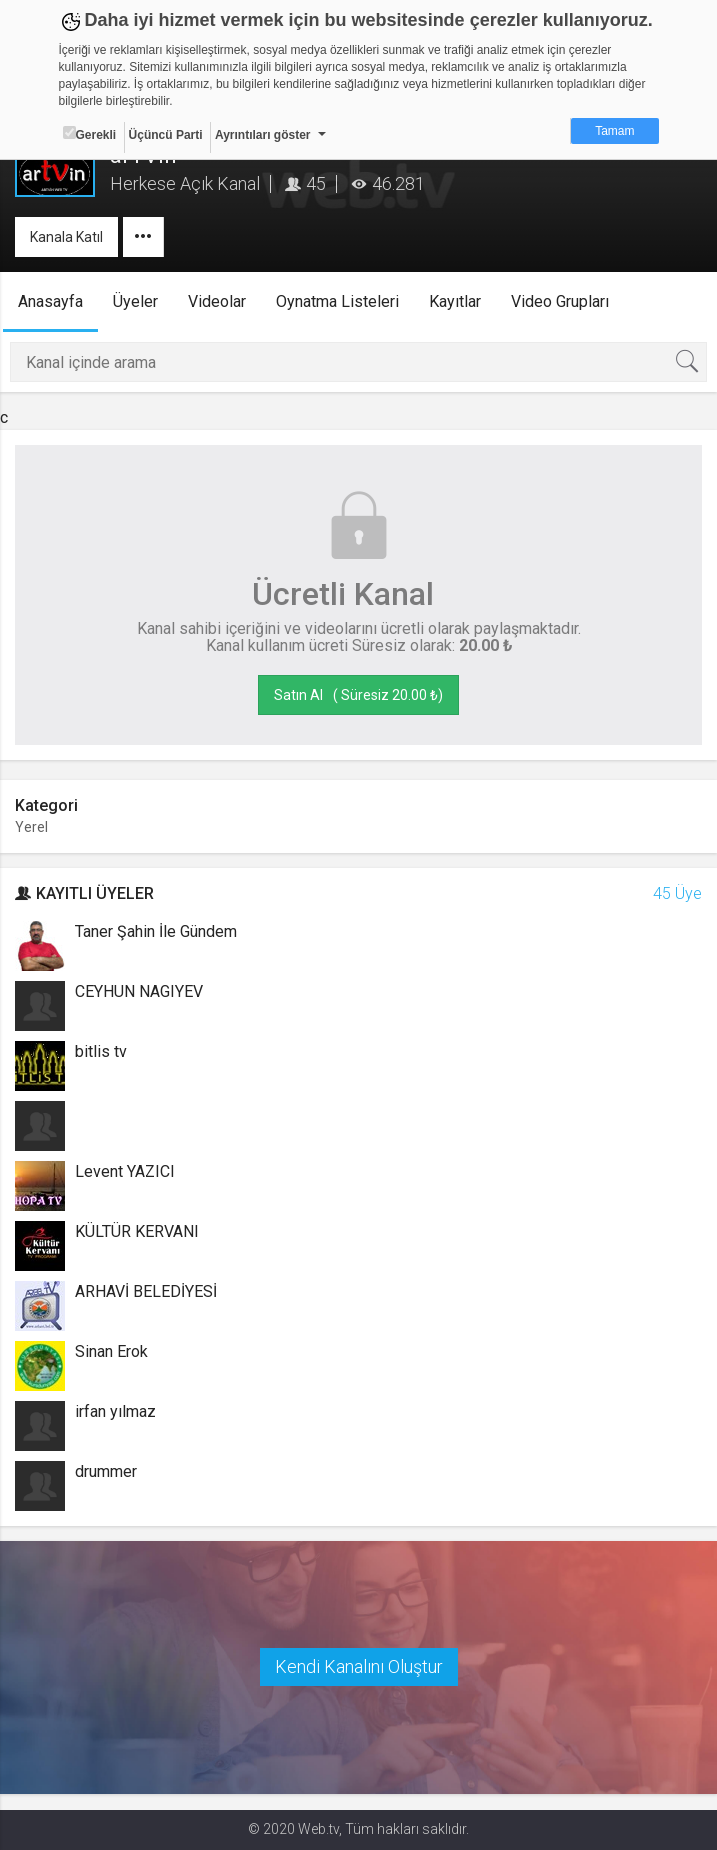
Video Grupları (560, 301)
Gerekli (90, 134)
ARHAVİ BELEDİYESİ (146, 1291)
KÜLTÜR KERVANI (137, 1231)
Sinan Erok (111, 1351)
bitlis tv (101, 1051)
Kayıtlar (455, 301)
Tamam (614, 131)
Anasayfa (50, 301)
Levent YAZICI (125, 1171)
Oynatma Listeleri (337, 301)
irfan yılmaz (115, 1411)
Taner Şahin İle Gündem (156, 931)
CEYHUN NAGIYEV (139, 991)
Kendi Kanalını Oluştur (359, 1666)
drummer (106, 1471)
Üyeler (135, 301)
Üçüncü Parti (166, 135)
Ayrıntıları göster (263, 135)
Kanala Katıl (66, 237)
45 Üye (677, 893)
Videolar (217, 301)
